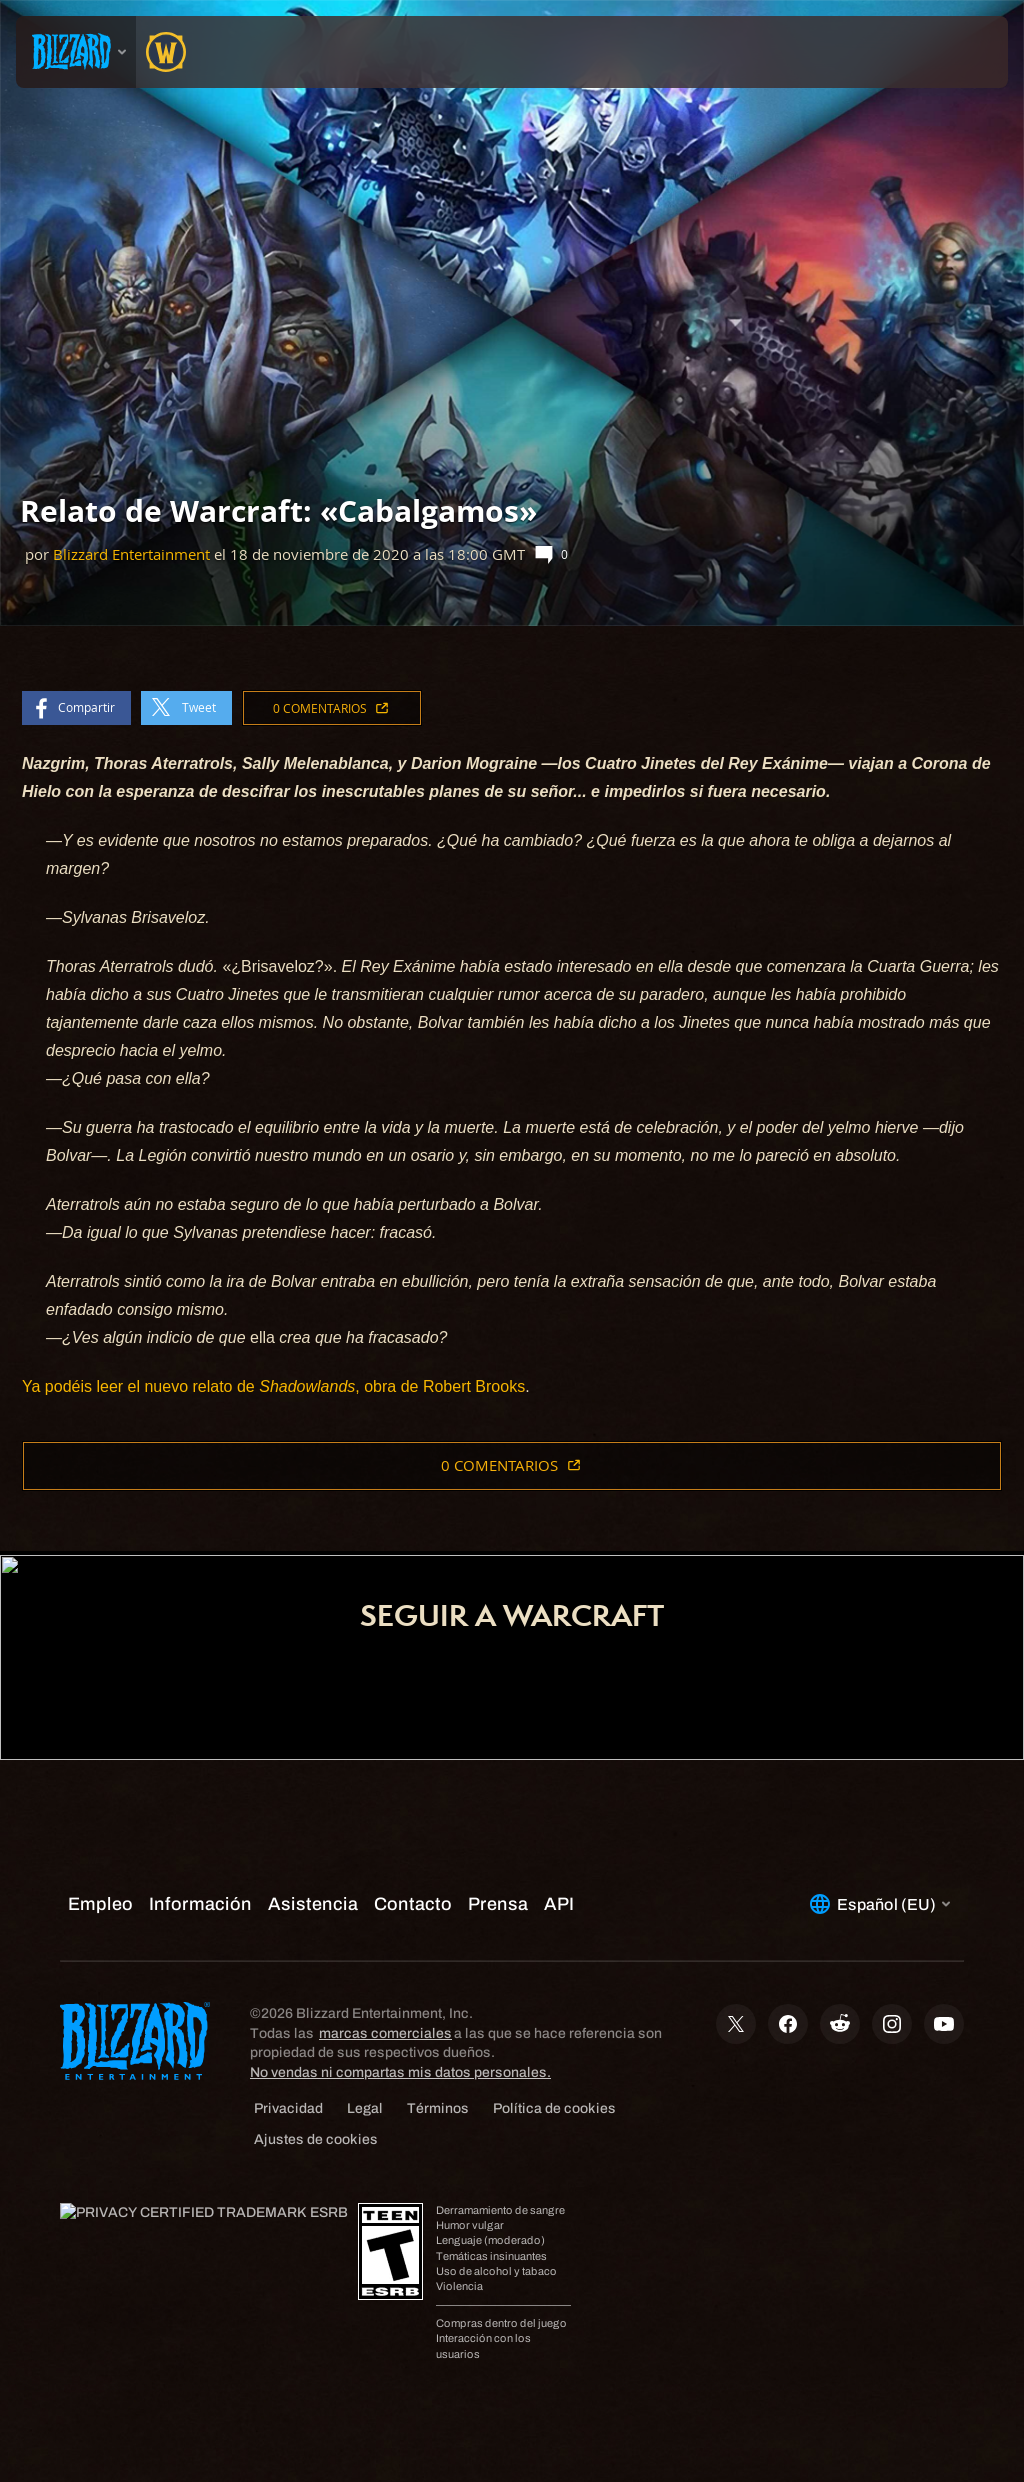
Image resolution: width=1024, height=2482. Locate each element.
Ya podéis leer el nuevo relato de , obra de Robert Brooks (273, 1386)
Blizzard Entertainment (131, 554)
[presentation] (76, 52)
